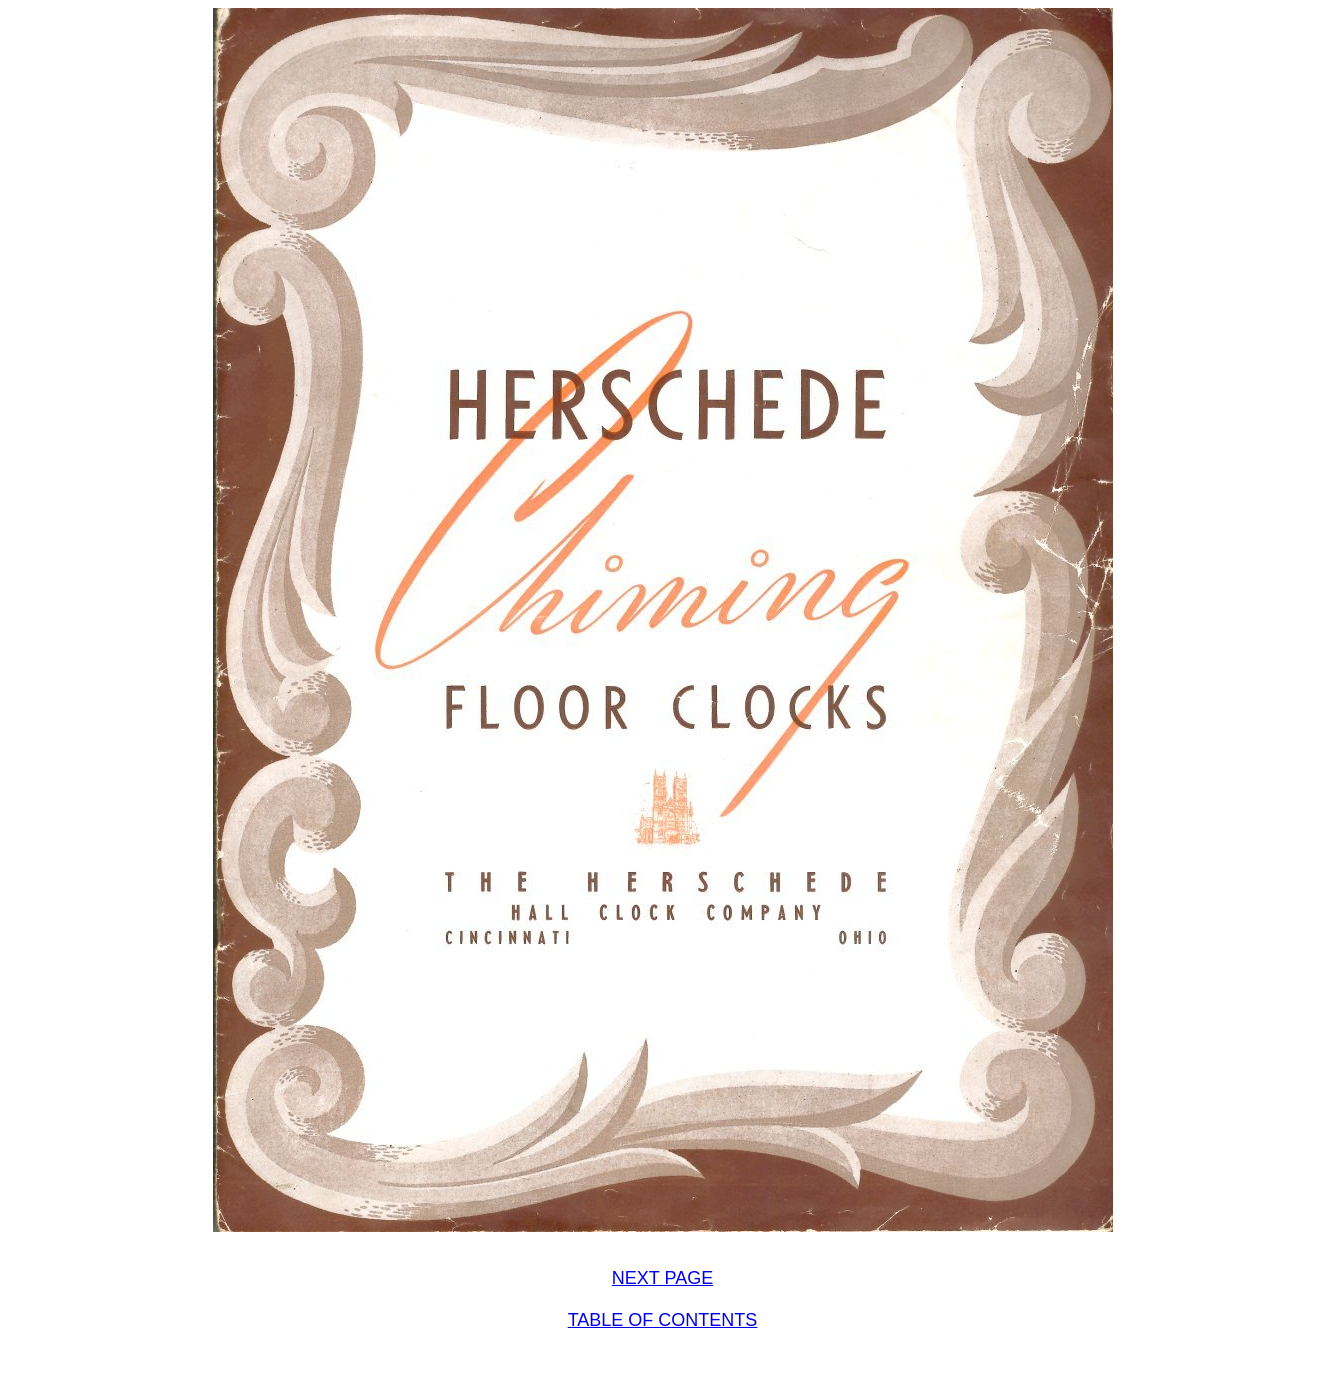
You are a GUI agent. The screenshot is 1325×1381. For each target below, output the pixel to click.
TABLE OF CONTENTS (663, 1320)
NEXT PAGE (662, 1278)
